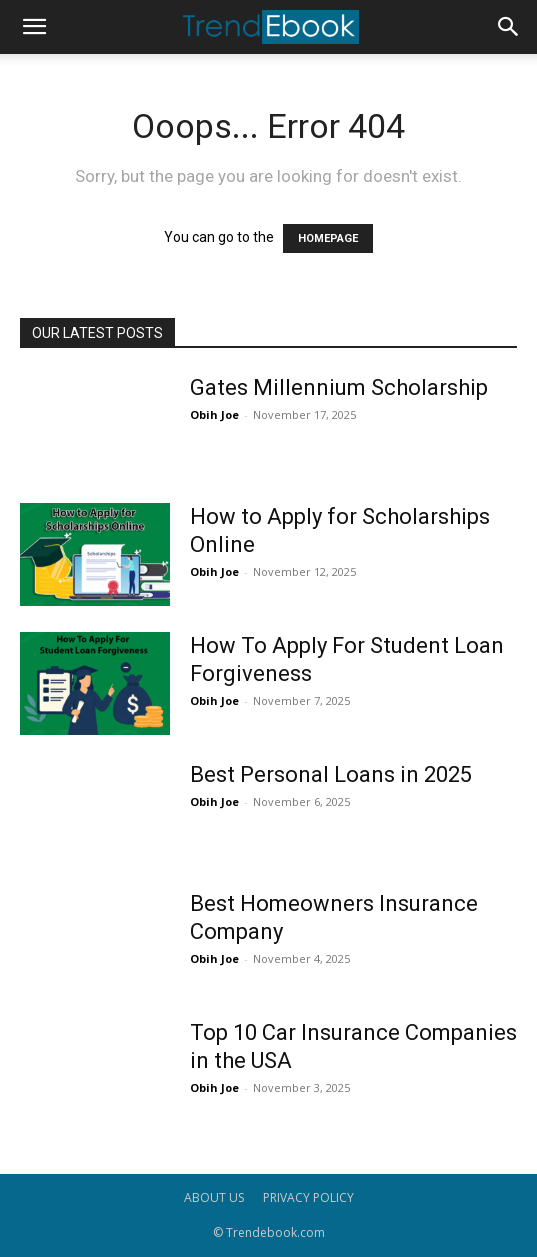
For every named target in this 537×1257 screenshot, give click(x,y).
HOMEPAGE (328, 238)
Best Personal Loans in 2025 (331, 774)
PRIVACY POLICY (308, 1197)
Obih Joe (214, 414)
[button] (34, 27)
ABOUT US (214, 1197)
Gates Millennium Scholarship (339, 387)
